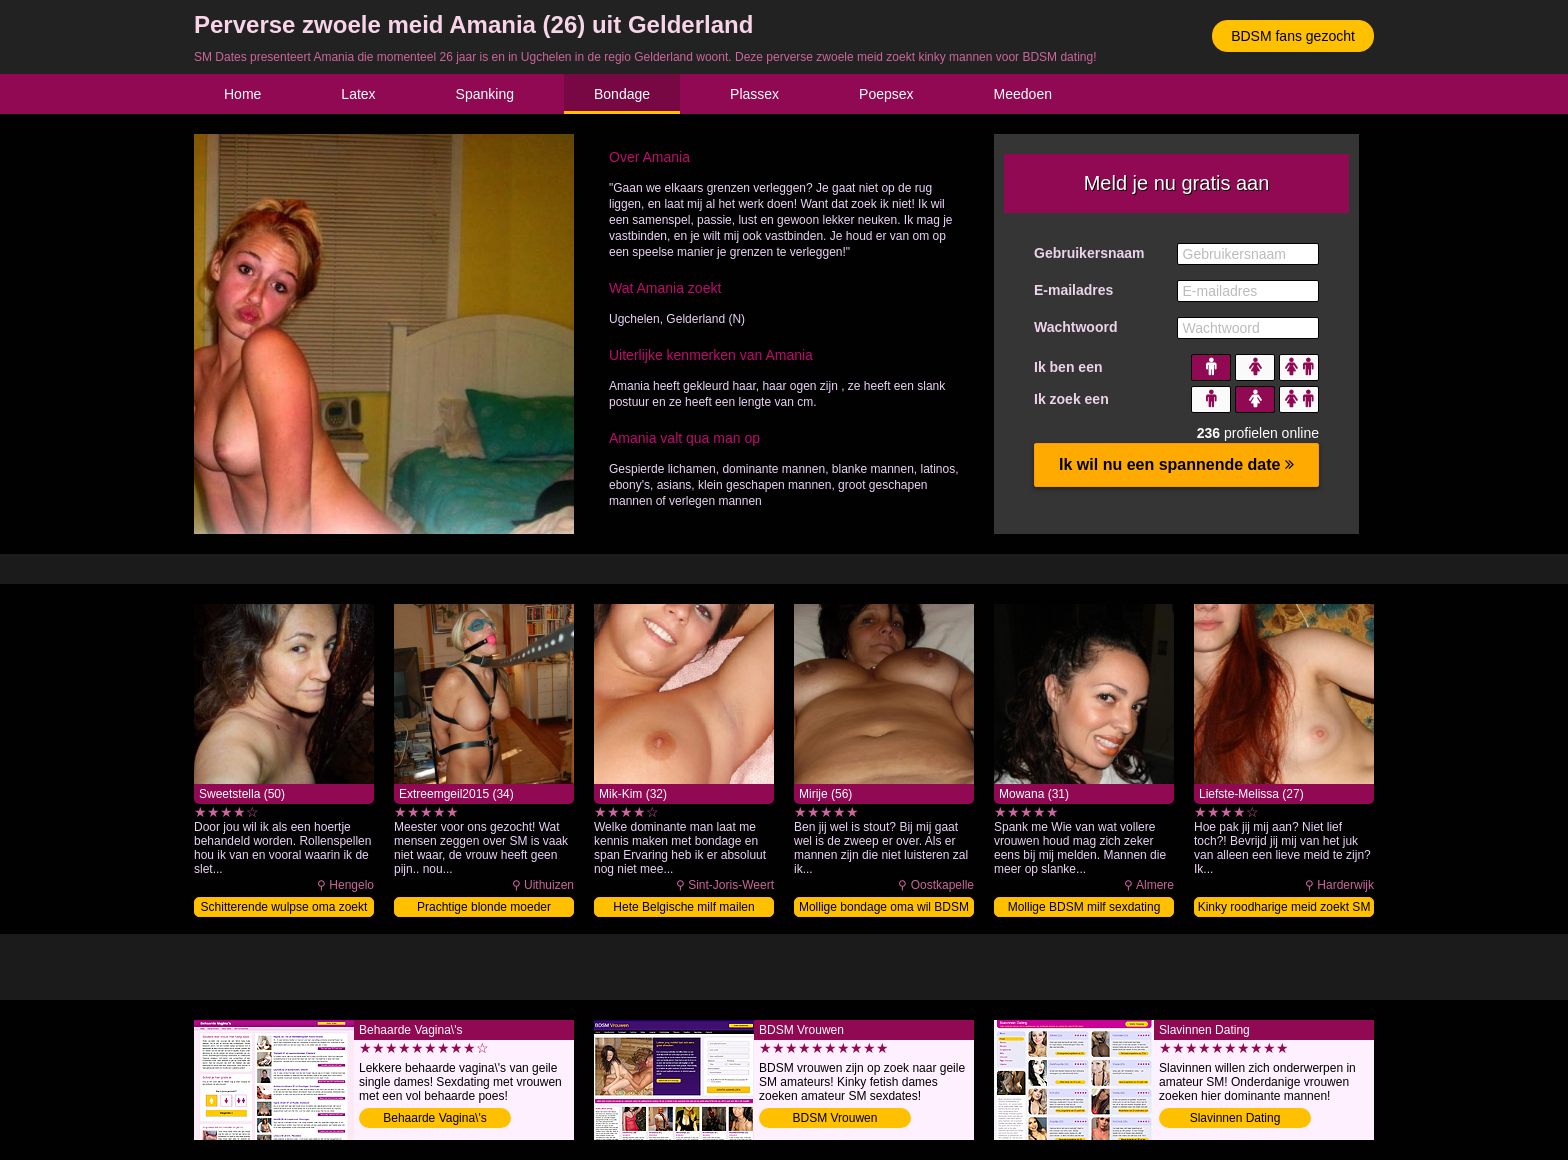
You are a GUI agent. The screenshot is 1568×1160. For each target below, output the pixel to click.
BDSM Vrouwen (835, 1118)
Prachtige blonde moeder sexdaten (484, 908)
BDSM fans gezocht (1293, 36)
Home (242, 94)
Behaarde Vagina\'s (434, 1118)
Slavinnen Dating (1235, 1118)
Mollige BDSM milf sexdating (1084, 907)
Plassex (754, 94)
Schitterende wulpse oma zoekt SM (284, 908)
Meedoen (1023, 94)
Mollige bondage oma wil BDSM (884, 907)
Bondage (622, 94)
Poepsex (886, 94)
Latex (358, 94)
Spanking (485, 94)
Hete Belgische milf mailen (683, 907)
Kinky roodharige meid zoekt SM (1284, 907)
